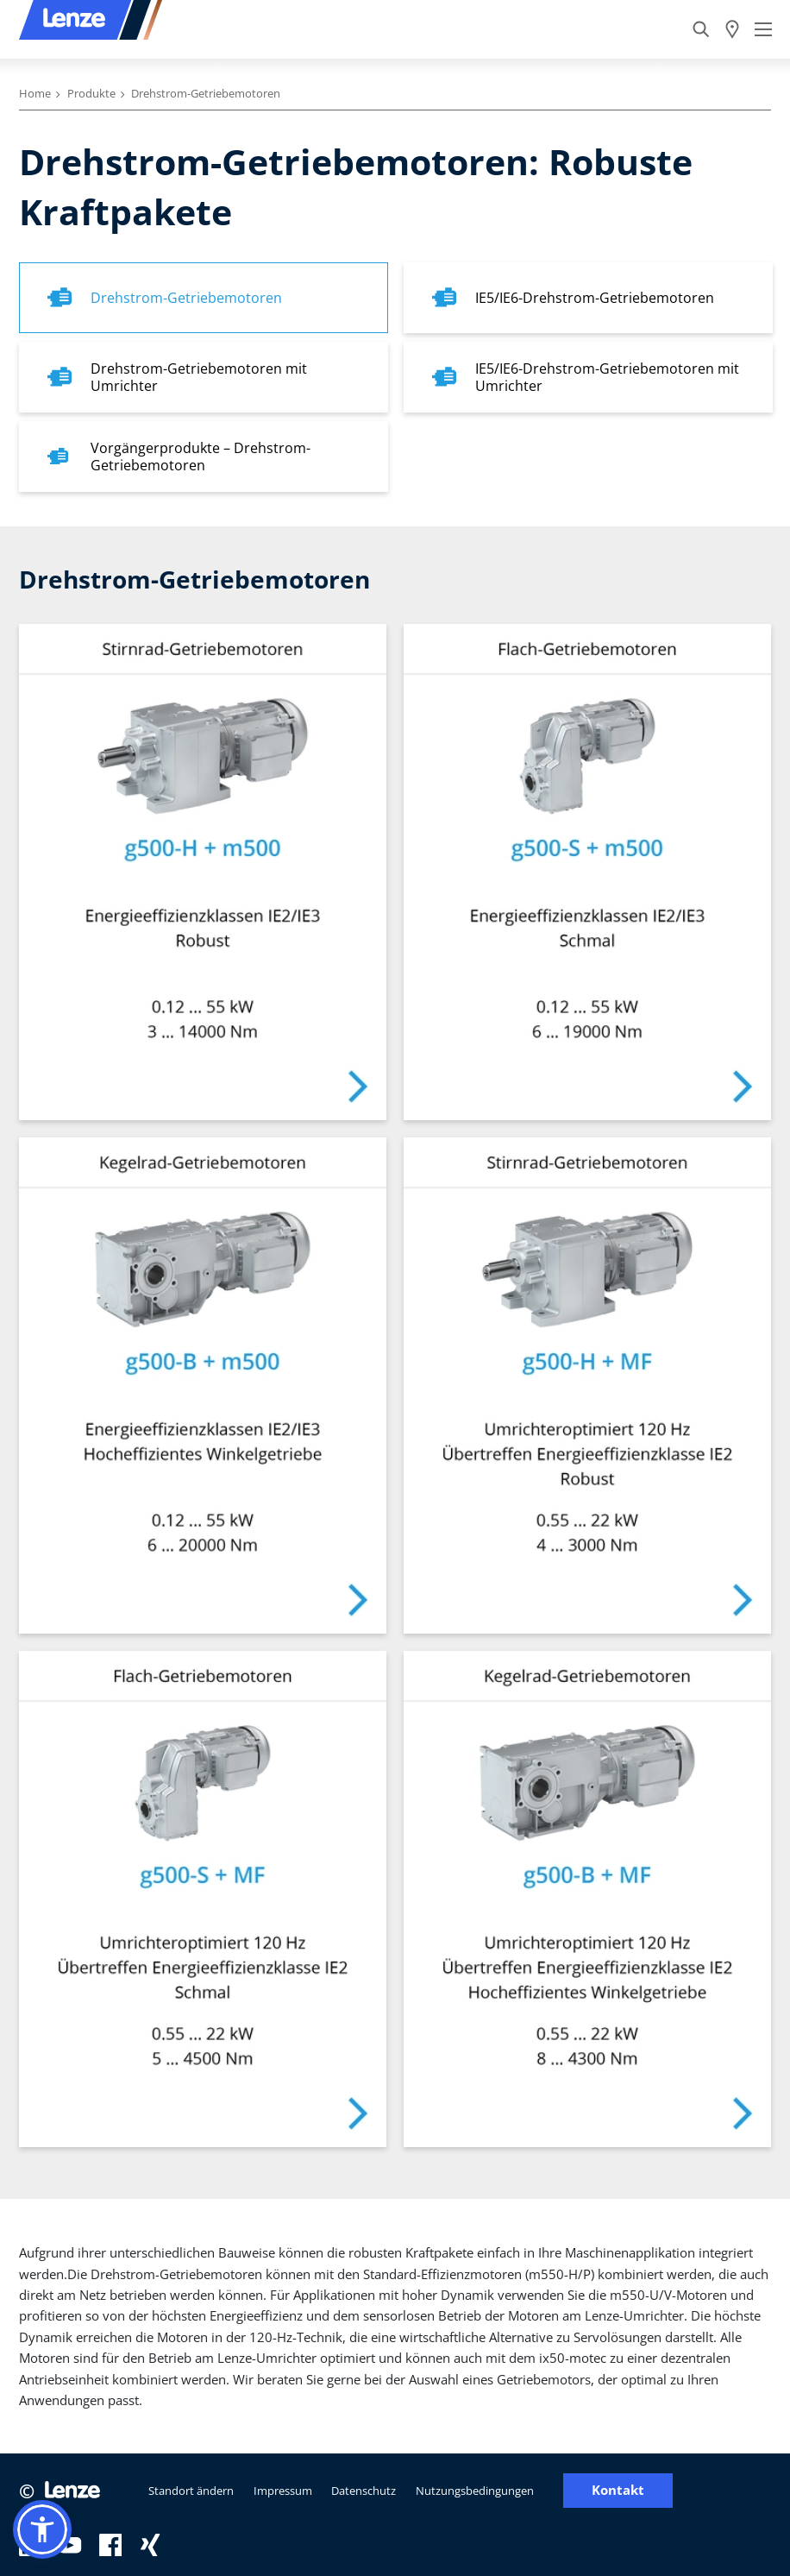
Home (35, 93)
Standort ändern (191, 2490)
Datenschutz (363, 2490)
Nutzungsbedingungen (475, 2490)
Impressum (283, 2490)
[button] (42, 2529)
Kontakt (618, 2490)
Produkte (91, 93)
